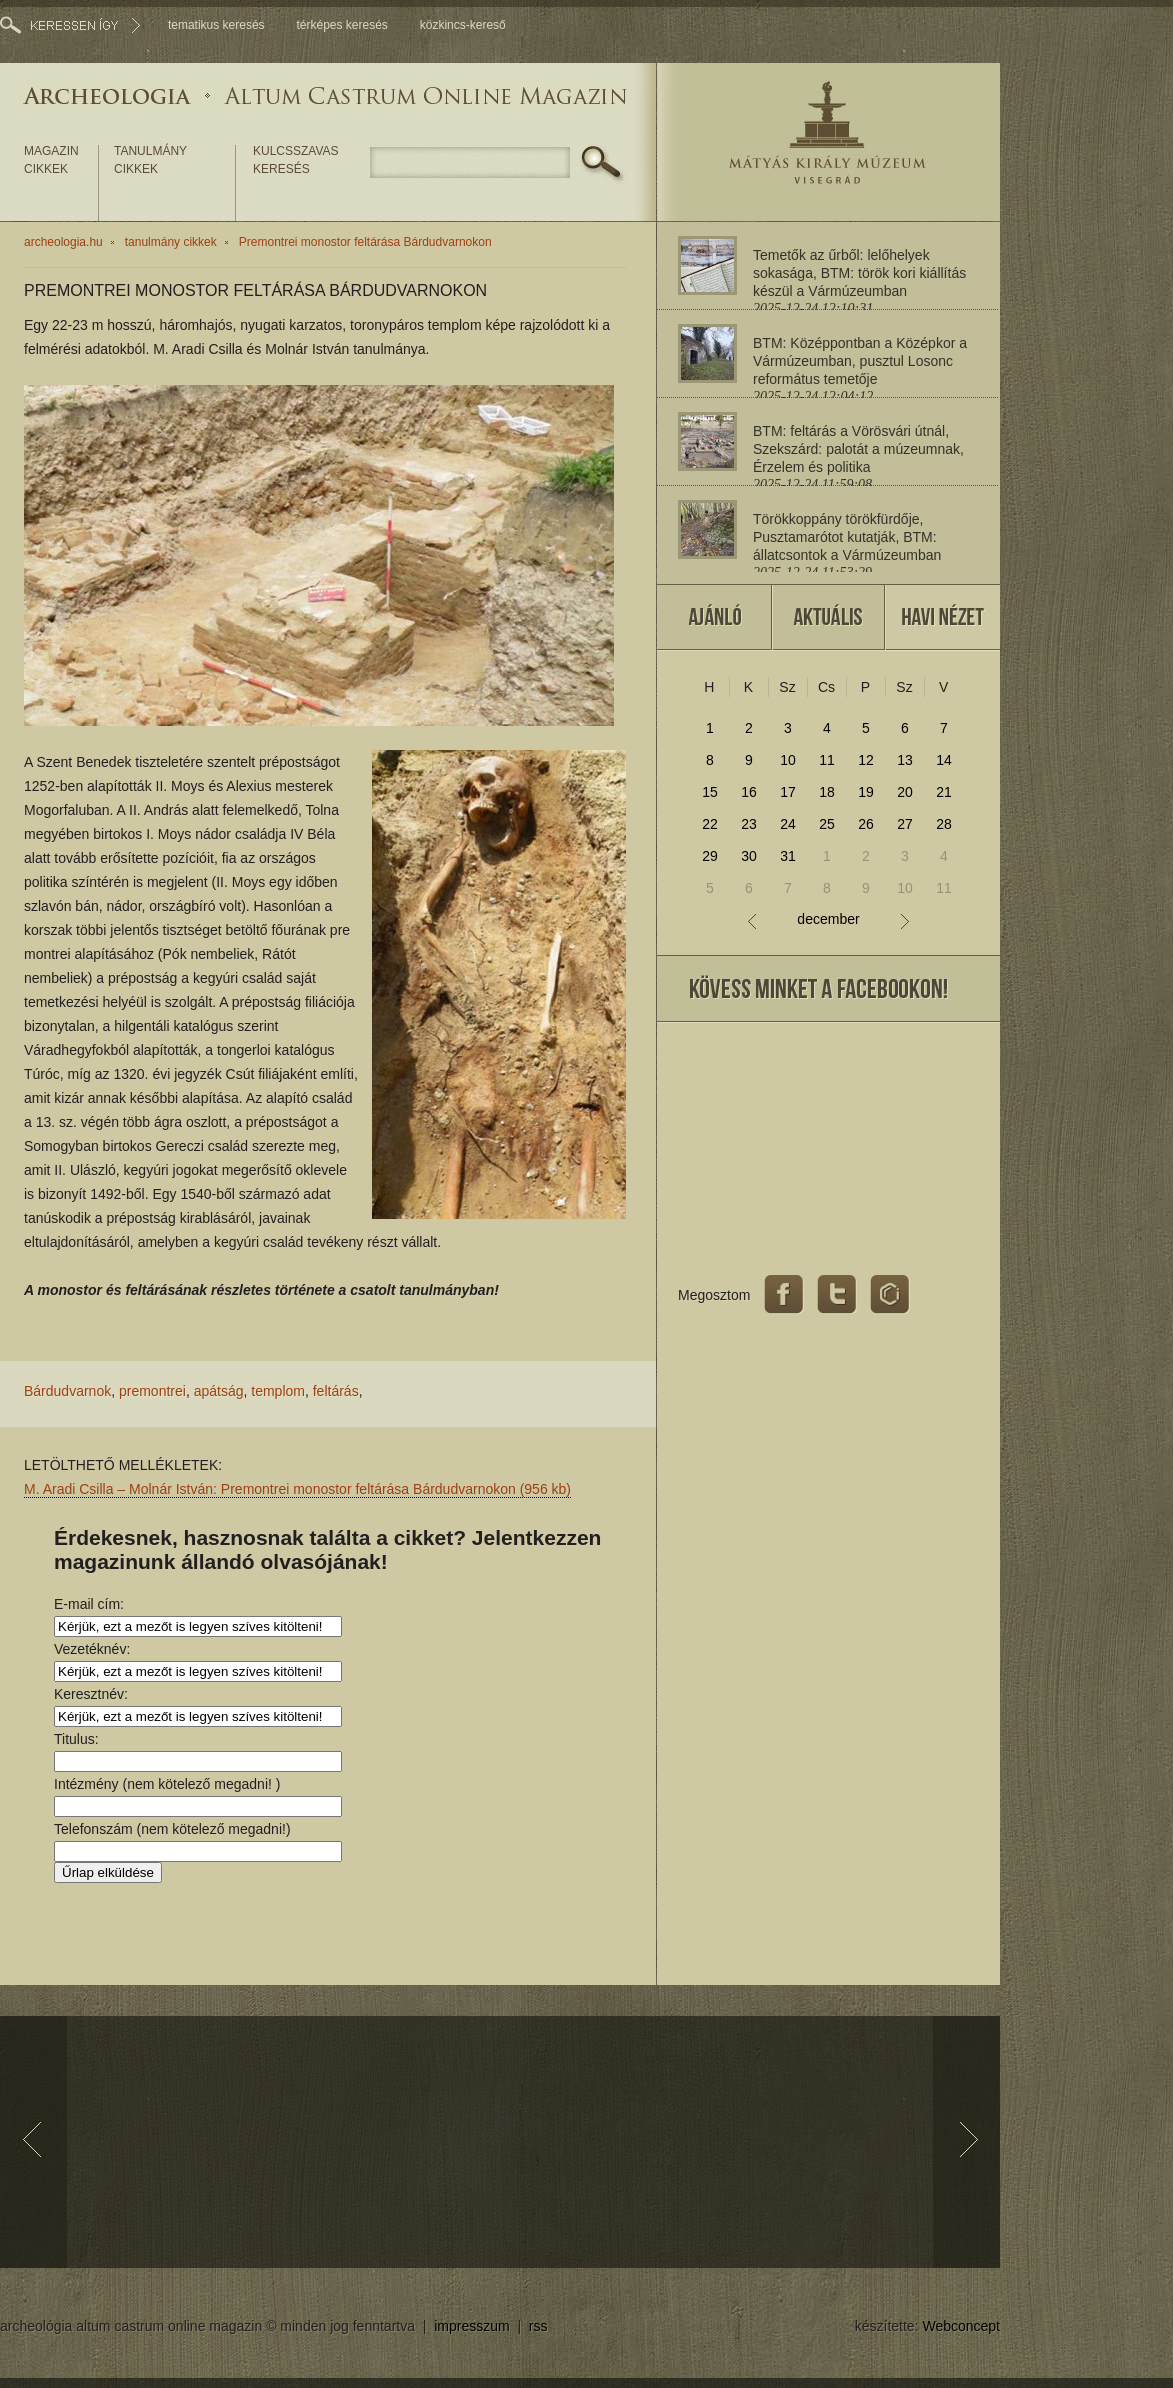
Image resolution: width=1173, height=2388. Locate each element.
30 (749, 856)
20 (905, 792)
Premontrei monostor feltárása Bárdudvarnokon (365, 242)
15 (710, 792)
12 (866, 760)
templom (278, 1391)
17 (788, 792)
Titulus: (76, 1739)
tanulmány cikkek (150, 160)
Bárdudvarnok (67, 1391)
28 (944, 824)
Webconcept (961, 2326)
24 (788, 824)
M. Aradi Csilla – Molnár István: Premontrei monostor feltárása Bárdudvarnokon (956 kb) (297, 1489)
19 (866, 792)
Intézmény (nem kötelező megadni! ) (167, 1784)
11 (827, 760)
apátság (219, 1391)
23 (749, 824)
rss (538, 2326)
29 (710, 856)
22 (710, 824)
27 (905, 824)
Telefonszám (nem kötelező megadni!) (172, 1829)
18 (827, 792)
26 (866, 824)
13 (905, 760)
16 (749, 792)
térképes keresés (341, 25)
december (828, 919)
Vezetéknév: (92, 1649)
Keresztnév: (91, 1694)
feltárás (336, 1391)
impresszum (471, 2326)
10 (788, 760)
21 (944, 792)
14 (944, 760)
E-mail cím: (89, 1604)
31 (788, 856)
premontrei (152, 1391)
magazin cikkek (51, 160)
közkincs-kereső (463, 25)
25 (827, 824)
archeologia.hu (63, 242)
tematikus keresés (216, 25)
